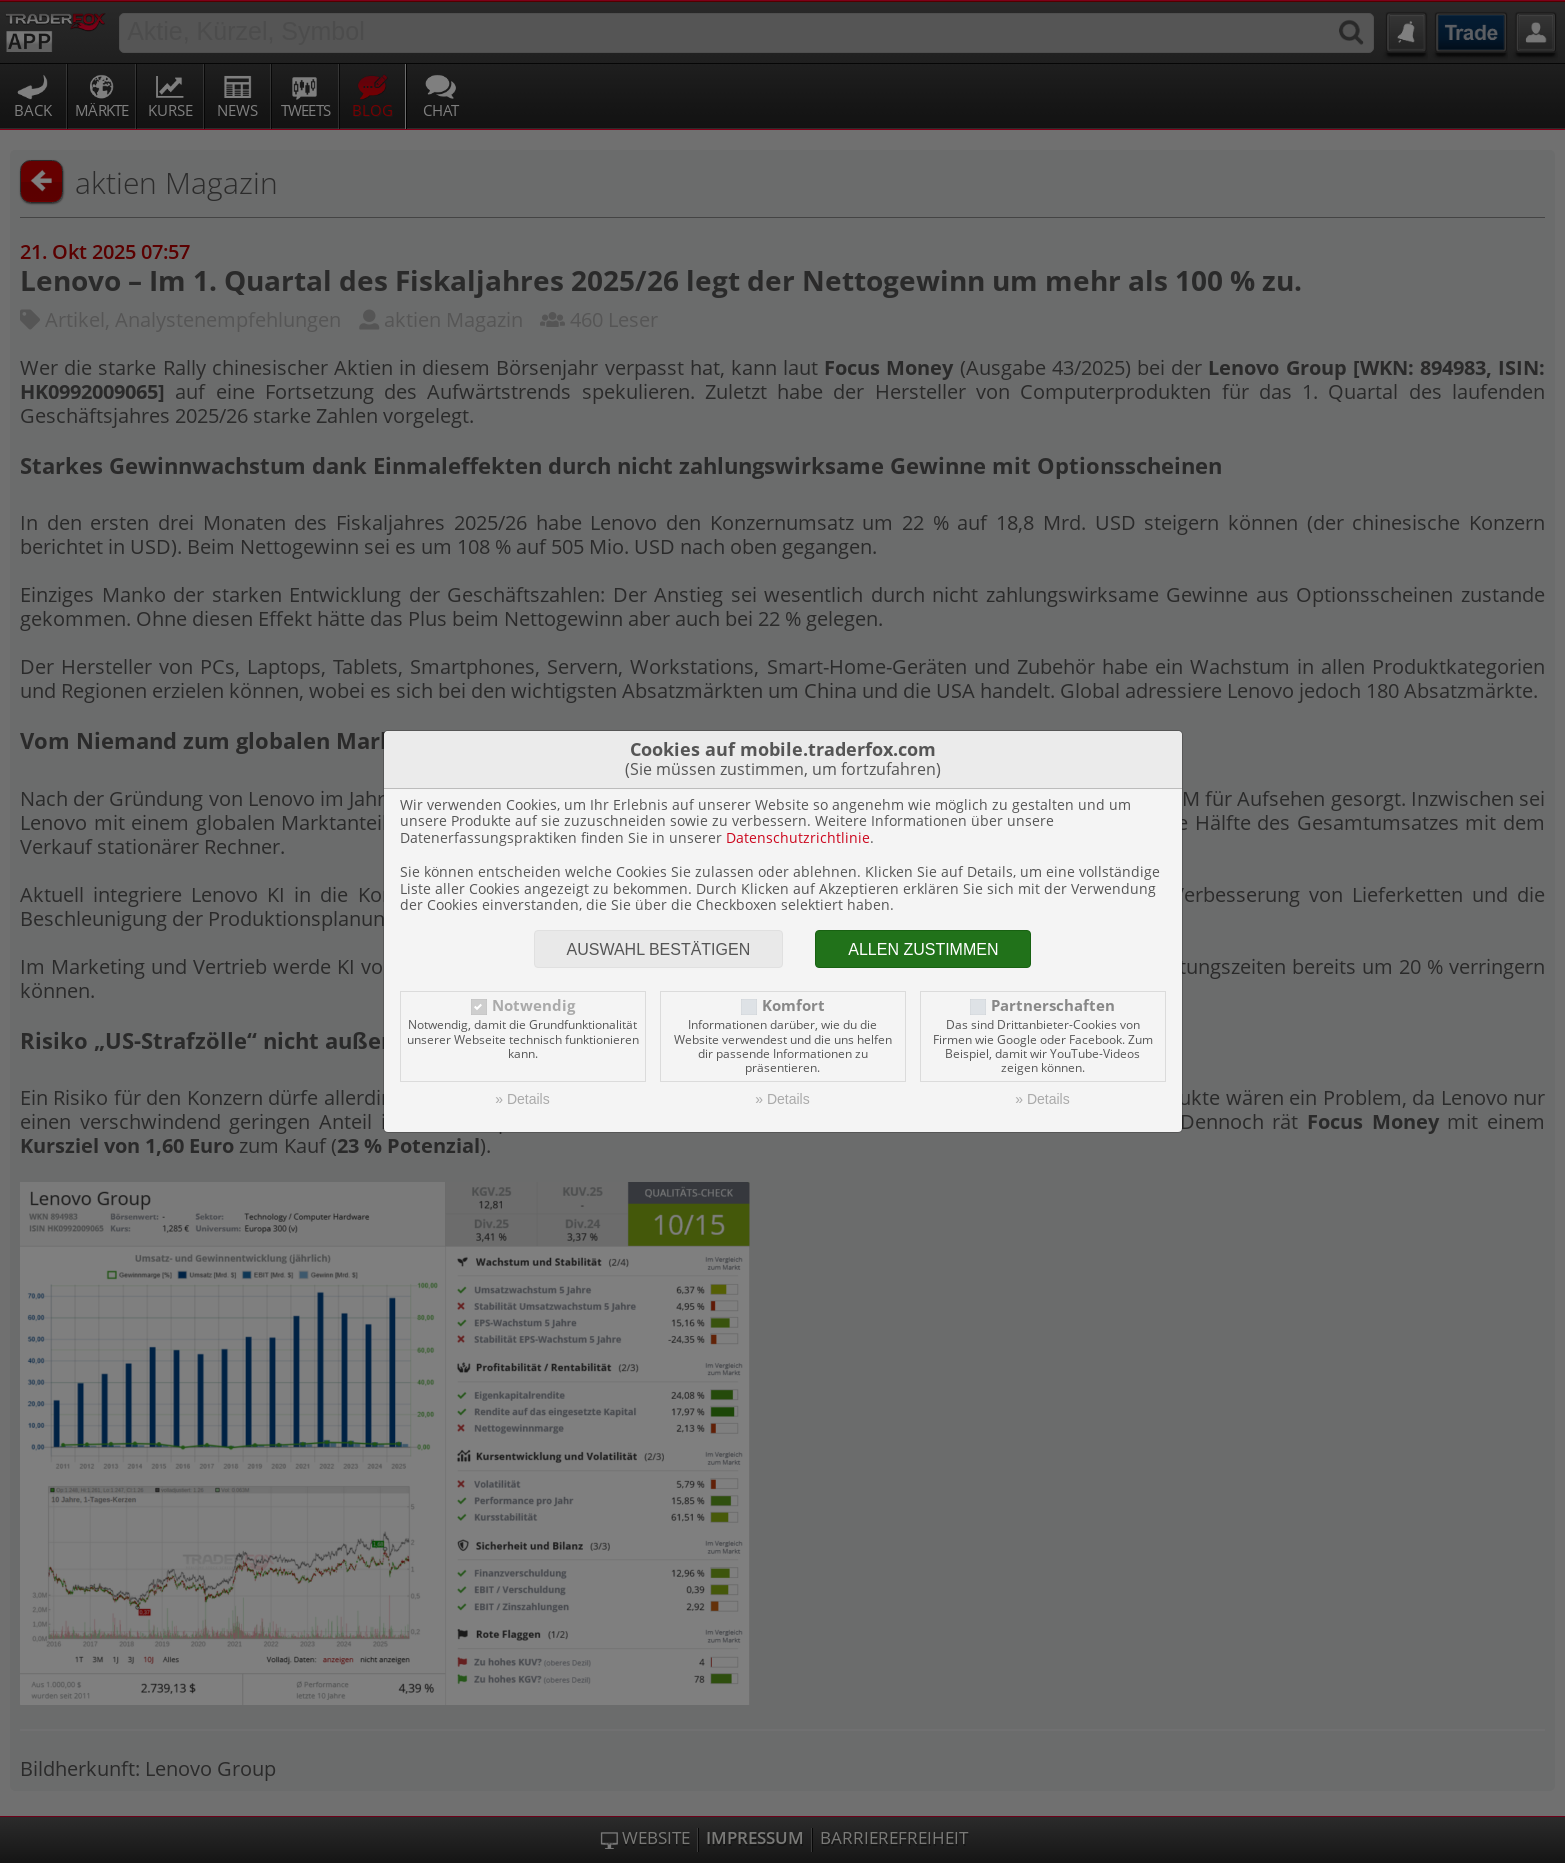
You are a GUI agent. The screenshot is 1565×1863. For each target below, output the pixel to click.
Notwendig (533, 1005)
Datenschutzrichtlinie (798, 837)
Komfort (793, 1005)
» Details (522, 1099)
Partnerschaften (1053, 1005)
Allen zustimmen (923, 949)
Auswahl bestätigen (659, 949)
